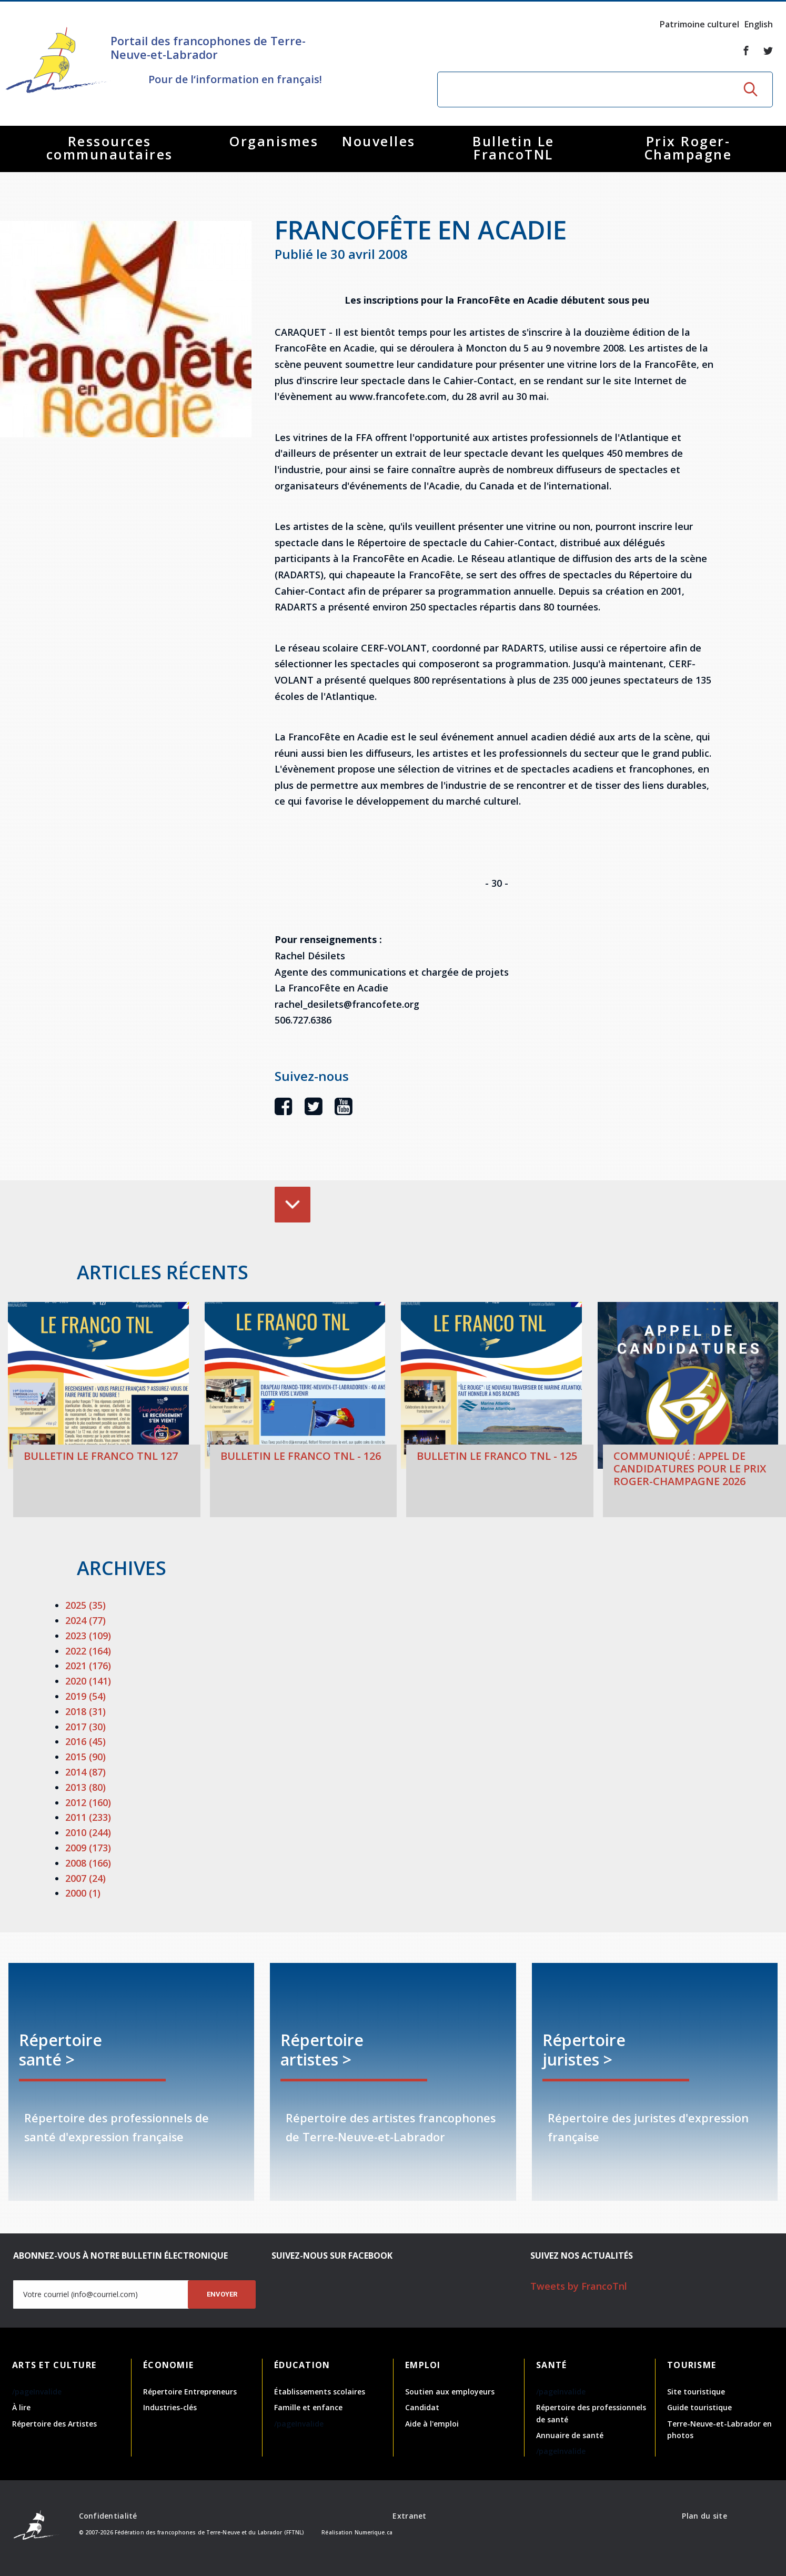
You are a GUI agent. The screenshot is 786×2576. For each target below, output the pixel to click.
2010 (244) (88, 1832)
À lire (21, 2407)
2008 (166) (88, 1863)
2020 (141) (88, 1681)
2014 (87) (85, 1772)
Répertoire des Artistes (54, 2424)
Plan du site (704, 2516)
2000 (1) (82, 1893)
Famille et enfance (308, 2407)
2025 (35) (85, 1605)
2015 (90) (85, 1756)
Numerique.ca (373, 2532)
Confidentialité (108, 2516)
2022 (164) (88, 1651)
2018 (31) (85, 1711)
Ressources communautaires (109, 147)
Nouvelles (379, 141)
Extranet (409, 2516)
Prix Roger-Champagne (688, 147)
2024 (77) (85, 1620)
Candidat (422, 2407)
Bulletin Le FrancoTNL (513, 147)
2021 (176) (88, 1665)
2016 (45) (85, 1741)
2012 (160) (88, 1802)
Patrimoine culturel (699, 24)
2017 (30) (85, 1726)
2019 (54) (85, 1696)
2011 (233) (88, 1817)
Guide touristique (699, 2407)
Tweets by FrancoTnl (578, 2286)
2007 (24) (85, 1878)
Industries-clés (170, 2407)
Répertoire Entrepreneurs (190, 2392)
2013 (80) (85, 1787)
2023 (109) (88, 1635)
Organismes (273, 141)
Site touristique (696, 2392)
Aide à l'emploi (432, 2424)
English (758, 24)
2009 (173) (88, 1847)
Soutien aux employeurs (450, 2392)
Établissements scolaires (319, 2392)
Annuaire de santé (569, 2435)
